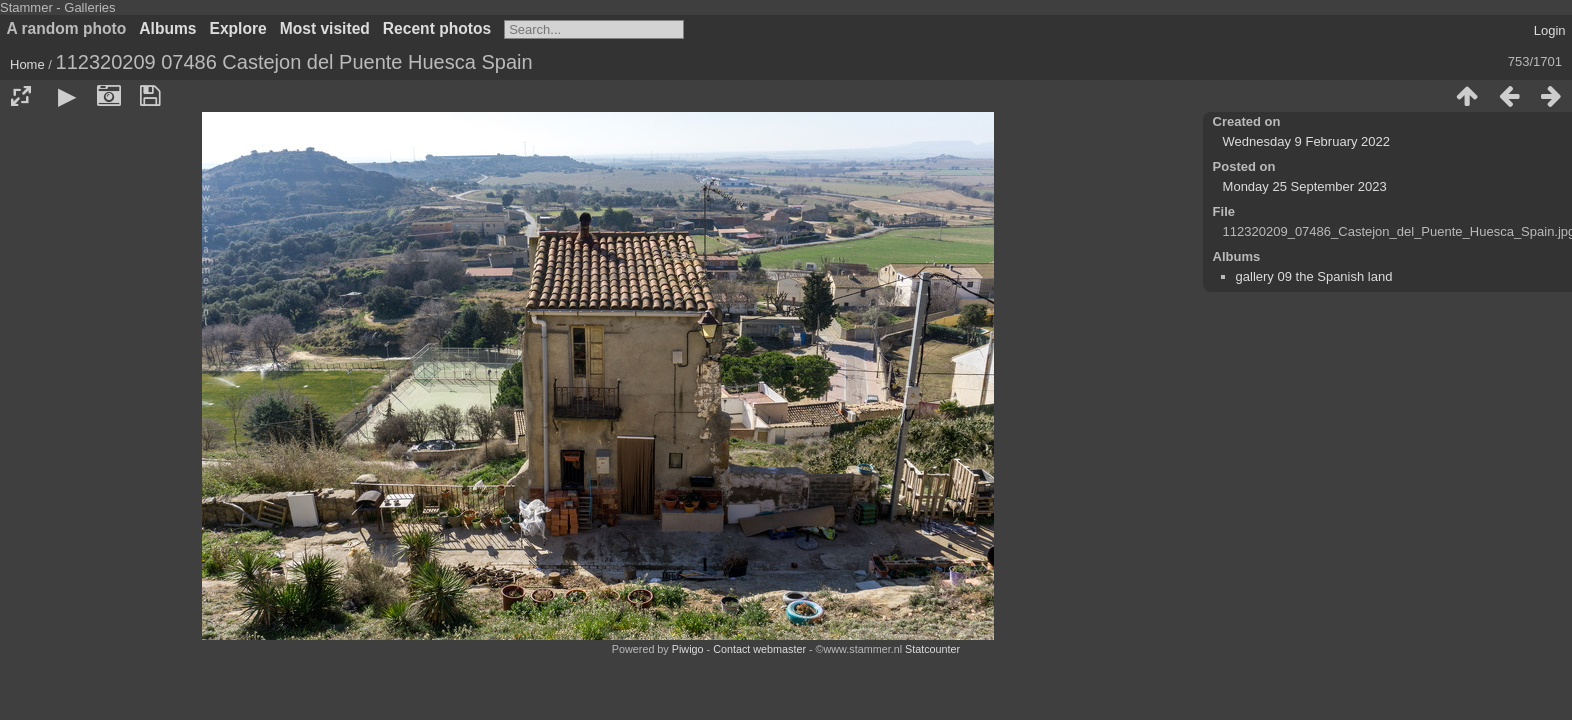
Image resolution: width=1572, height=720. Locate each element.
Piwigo (688, 649)
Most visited (325, 28)
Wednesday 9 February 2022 (1306, 141)
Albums (167, 28)
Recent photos (437, 28)
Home (27, 64)
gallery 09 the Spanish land (1314, 276)
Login (1550, 30)
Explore (238, 28)
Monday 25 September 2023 (1305, 186)
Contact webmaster (759, 649)
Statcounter (932, 649)
